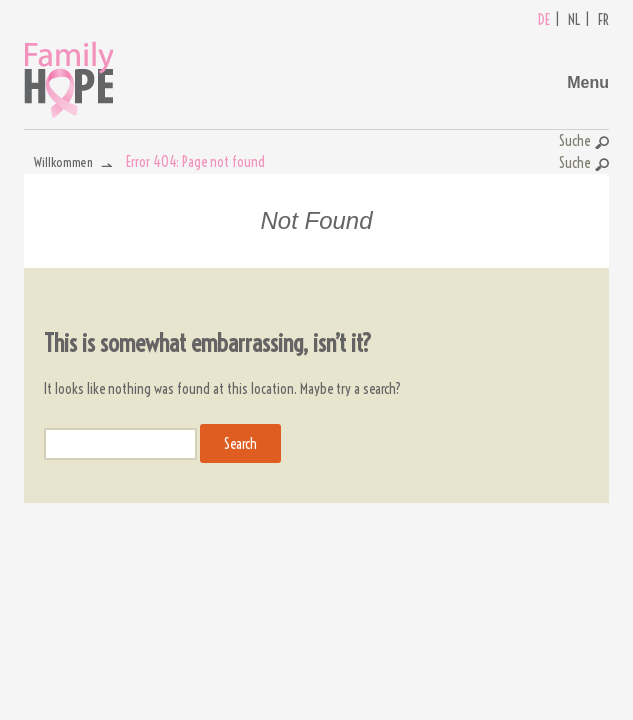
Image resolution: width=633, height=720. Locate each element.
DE (544, 20)
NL (574, 20)
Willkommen (63, 162)
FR (603, 20)
